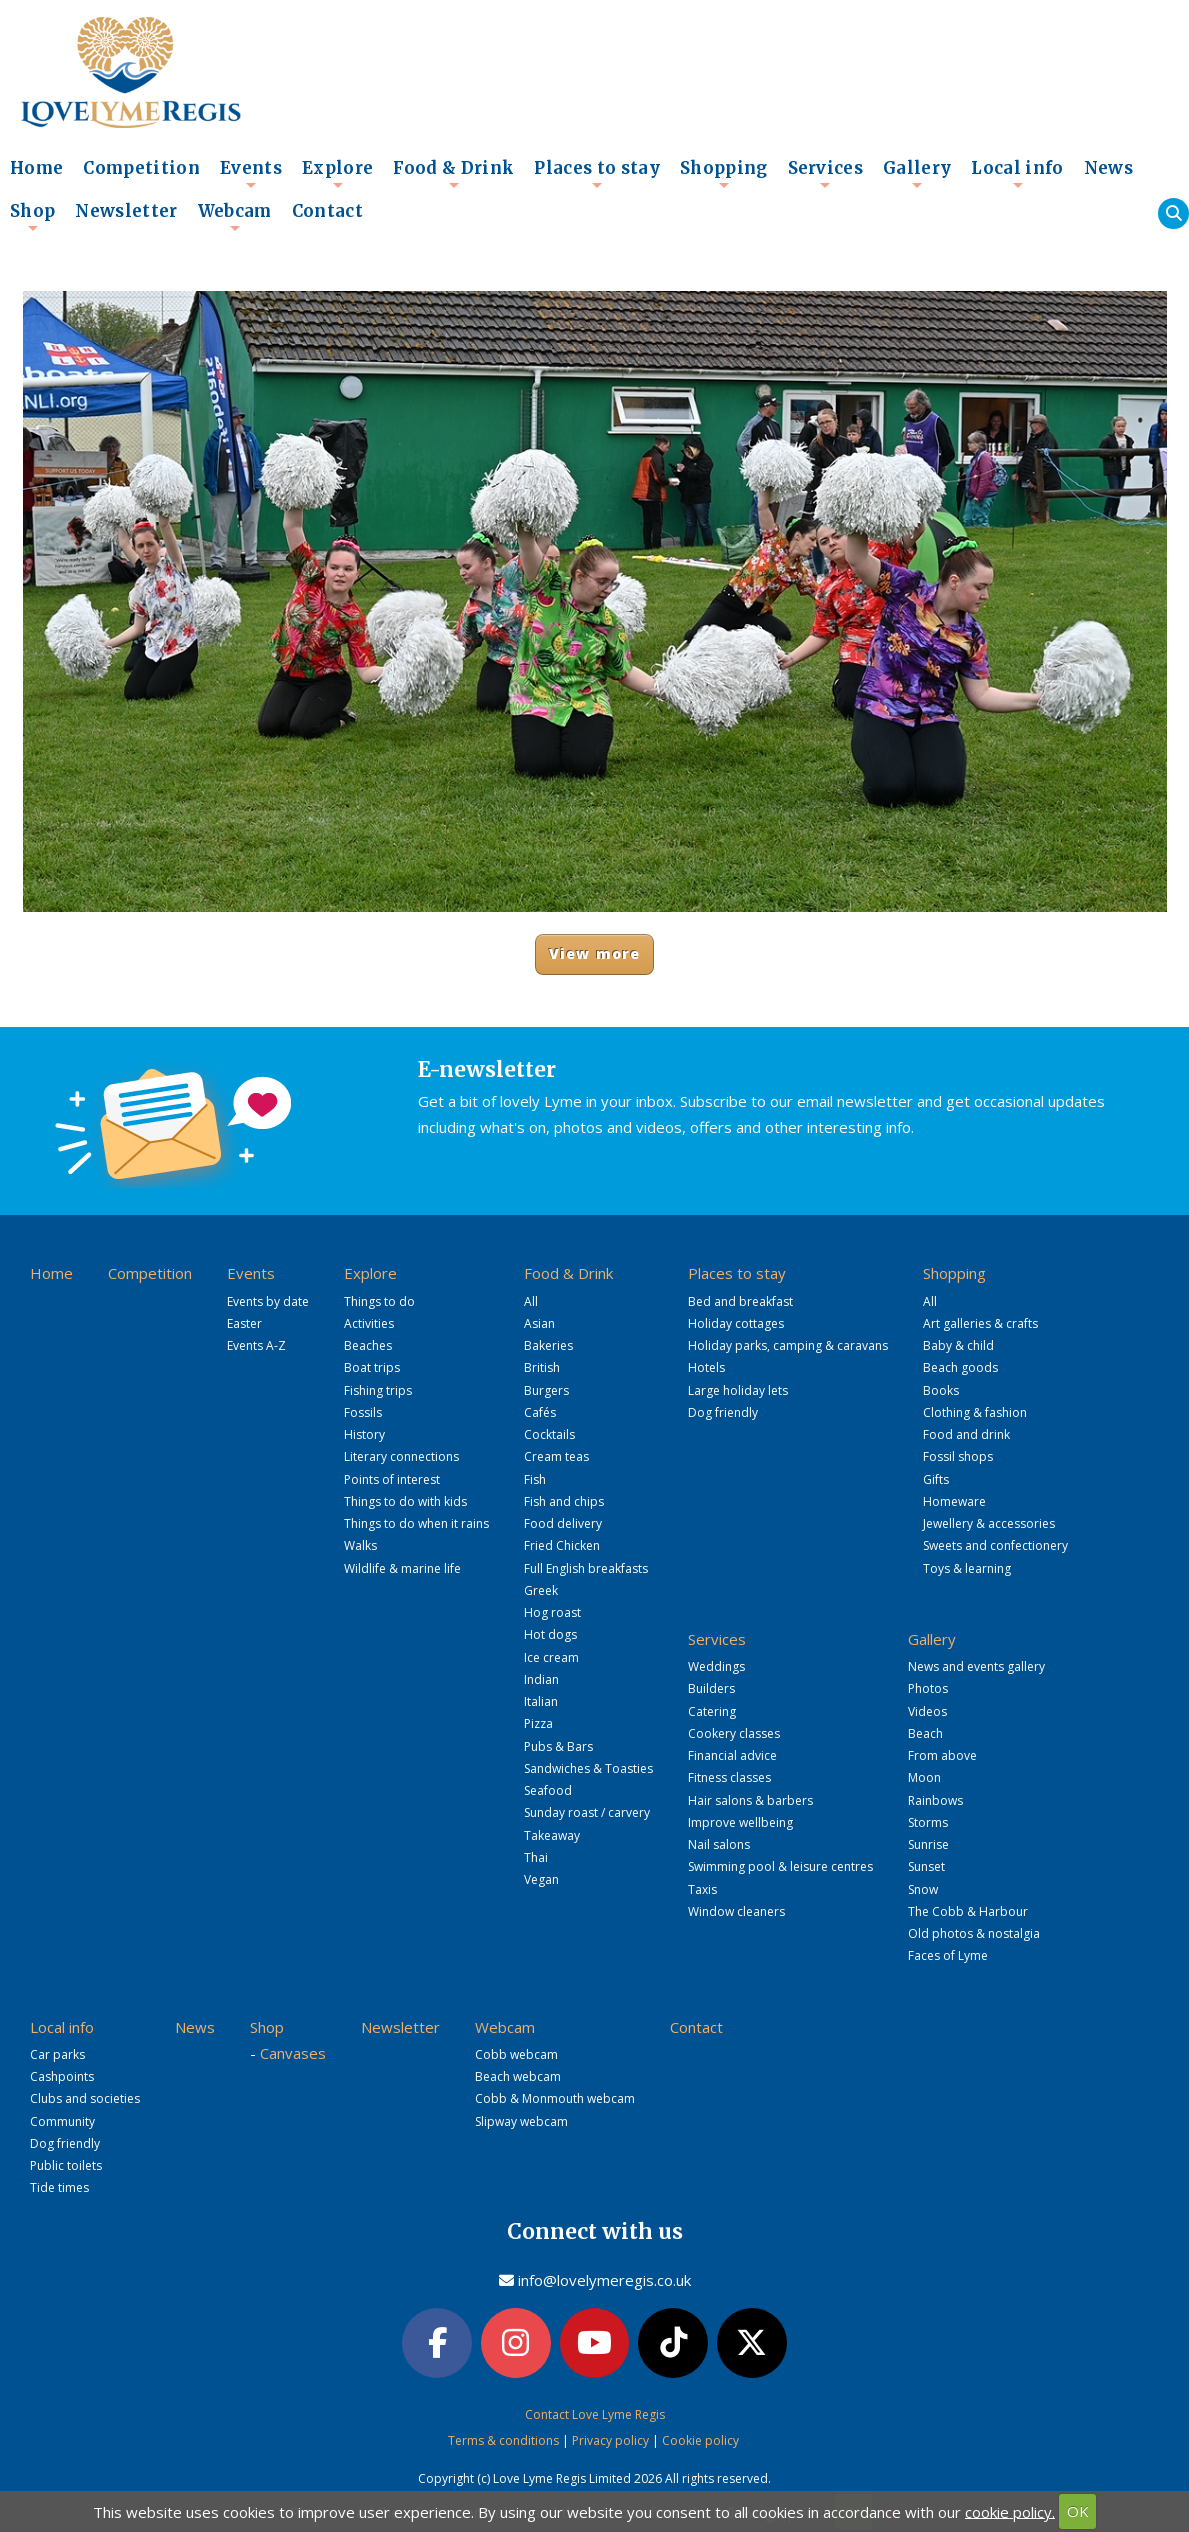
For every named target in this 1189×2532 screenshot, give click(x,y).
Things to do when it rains (416, 1523)
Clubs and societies (85, 2098)
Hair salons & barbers (750, 1800)
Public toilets (66, 2165)
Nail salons (719, 1844)
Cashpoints (62, 2076)
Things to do (379, 1301)
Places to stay (597, 174)
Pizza (538, 1723)
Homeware (954, 1501)
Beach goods (960, 1367)
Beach (925, 1733)
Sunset (926, 1866)
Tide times (59, 2187)
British (542, 1367)
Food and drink (966, 1434)
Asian (539, 1323)
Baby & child (958, 1345)
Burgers (546, 1390)
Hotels (706, 1367)
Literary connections (401, 1456)
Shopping (724, 174)
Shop (32, 217)
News (1108, 168)
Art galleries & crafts (980, 1323)
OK (1078, 2511)
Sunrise (928, 1844)
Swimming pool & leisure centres (780, 1866)
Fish (535, 1479)
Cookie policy (700, 2438)
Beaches (368, 1345)
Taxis (702, 1889)
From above (942, 1755)
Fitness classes (729, 1777)
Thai (536, 1857)
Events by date (268, 1301)
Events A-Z (256, 1345)
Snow (923, 1889)
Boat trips (372, 1367)
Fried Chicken (562, 1545)
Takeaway (552, 1835)
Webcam (235, 217)
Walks (360, 1545)
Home (36, 168)
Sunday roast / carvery (587, 1812)
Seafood (548, 1790)
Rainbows (935, 1800)
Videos (927, 1711)
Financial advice (732, 1755)
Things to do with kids (405, 1501)
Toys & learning (967, 1568)
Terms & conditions (503, 2438)
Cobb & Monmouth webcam (555, 2098)
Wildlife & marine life (402, 1568)
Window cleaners (736, 1911)
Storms (928, 1822)
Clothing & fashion (975, 1412)
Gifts (936, 1479)
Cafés (540, 1412)
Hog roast (552, 1612)
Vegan (541, 1879)
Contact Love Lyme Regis (595, 2411)
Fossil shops (958, 1456)
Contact (327, 211)
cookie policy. (1010, 2511)
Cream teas (556, 1456)
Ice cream (551, 1657)
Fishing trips (378, 1390)
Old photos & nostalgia (974, 1933)
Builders (711, 1688)
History (364, 1434)
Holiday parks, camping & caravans (788, 1345)
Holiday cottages (736, 1323)
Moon (924, 1777)
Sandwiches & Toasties (588, 1768)
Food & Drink (453, 174)
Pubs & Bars (558, 1746)
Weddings (716, 1666)
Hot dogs (550, 1634)
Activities (369, 1323)
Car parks (57, 2054)
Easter (244, 1323)
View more (594, 953)
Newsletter (126, 211)
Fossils (363, 1412)
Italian (541, 1701)
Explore (337, 174)
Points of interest (392, 1479)
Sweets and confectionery (995, 1545)
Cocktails (549, 1434)
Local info (1017, 174)
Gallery (917, 174)
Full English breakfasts (586, 1568)
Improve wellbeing (740, 1822)
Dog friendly (723, 1412)
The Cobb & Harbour (968, 1911)
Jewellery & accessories (989, 1523)
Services (826, 174)
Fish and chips (564, 1501)
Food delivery (563, 1523)
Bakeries (548, 1345)
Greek (541, 1590)
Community (62, 2121)
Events (251, 174)
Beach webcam (518, 2076)
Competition (141, 168)
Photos (928, 1688)
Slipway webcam (521, 2121)
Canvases (293, 2053)
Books (941, 1390)
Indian (541, 1679)
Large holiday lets (738, 1390)
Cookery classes (734, 1733)
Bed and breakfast (740, 1301)
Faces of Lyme (948, 1955)
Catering (712, 1711)
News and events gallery (976, 1666)
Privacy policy (610, 2438)
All (531, 1301)
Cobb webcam (516, 2054)
